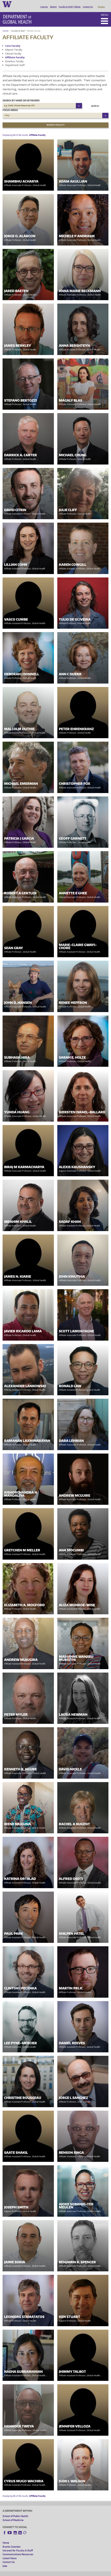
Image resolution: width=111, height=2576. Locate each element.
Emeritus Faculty (14, 56)
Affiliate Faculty (15, 52)
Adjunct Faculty (13, 44)
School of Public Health (15, 2511)
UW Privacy (48, 2573)
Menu (104, 10)
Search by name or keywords (21, 95)
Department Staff (15, 60)
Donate (101, 4)
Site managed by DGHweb (82, 2573)
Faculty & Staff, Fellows (69, 4)
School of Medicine (13, 2515)
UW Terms (62, 2573)
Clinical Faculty (13, 48)
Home (6, 26)
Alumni (52, 4)
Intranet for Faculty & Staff (18, 2545)
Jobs (5, 2561)
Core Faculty (12, 41)
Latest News (10, 2553)
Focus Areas (10, 105)
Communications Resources (18, 2549)
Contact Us (87, 4)
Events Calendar (12, 2541)
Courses (43, 4)
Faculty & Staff (18, 26)
